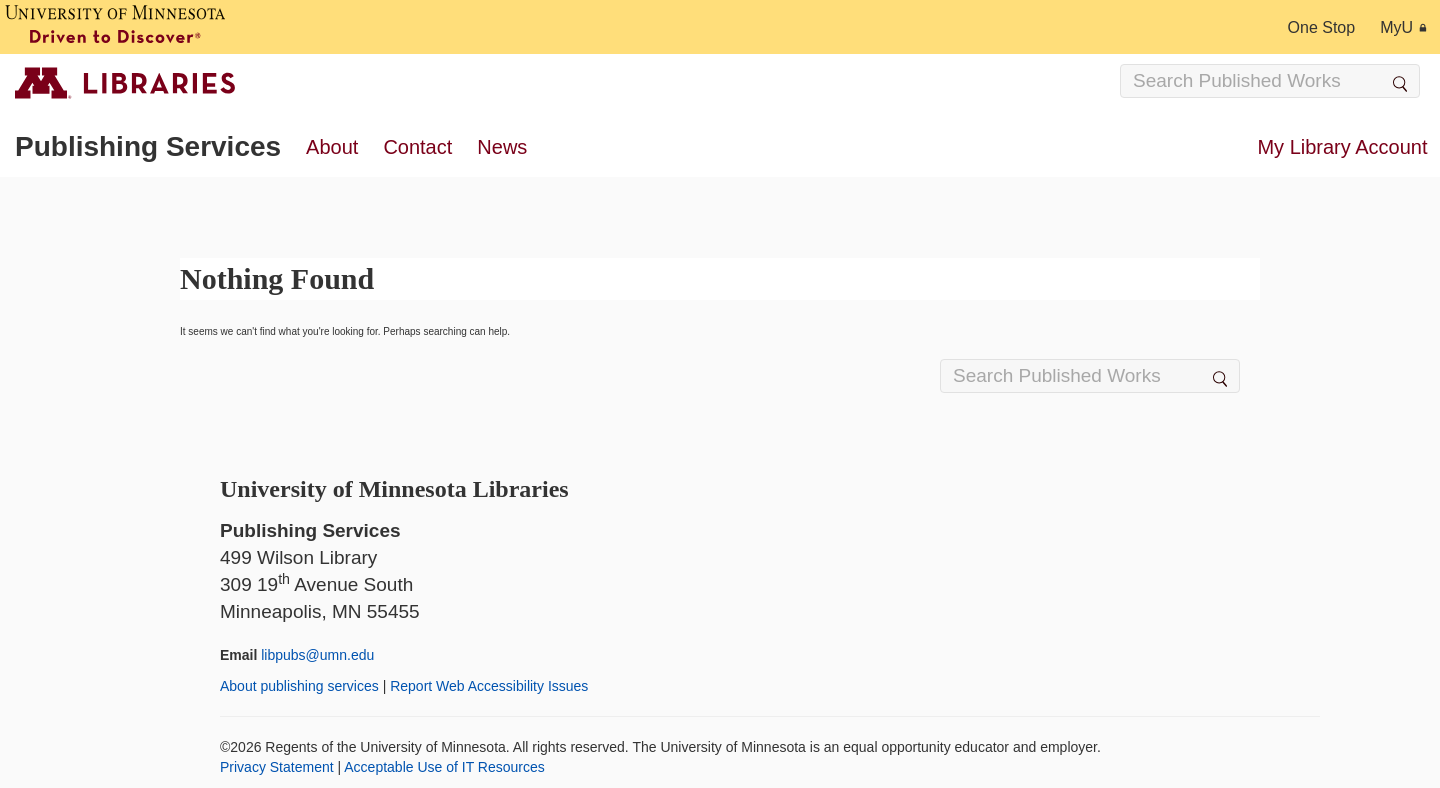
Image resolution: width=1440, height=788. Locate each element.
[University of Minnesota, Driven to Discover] (115, 27)
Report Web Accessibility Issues (489, 686)
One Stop (1322, 27)
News (502, 147)
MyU (1403, 27)
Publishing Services (148, 146)
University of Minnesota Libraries (394, 489)
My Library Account (1342, 147)
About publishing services (299, 686)
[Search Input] (1270, 81)
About (332, 147)
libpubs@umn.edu (317, 655)
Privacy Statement (277, 767)
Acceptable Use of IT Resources (444, 767)
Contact (417, 147)
